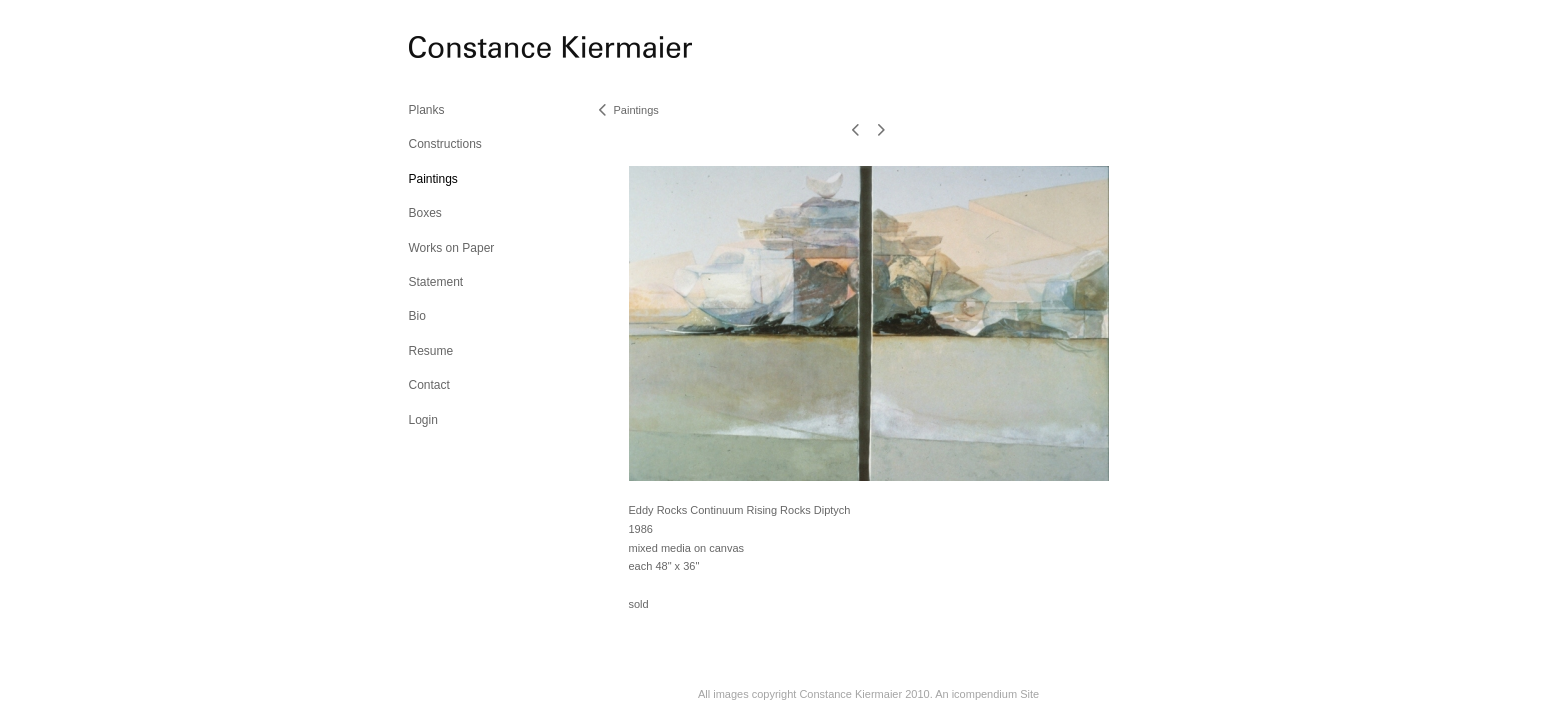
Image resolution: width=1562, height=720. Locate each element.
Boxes (425, 213)
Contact (429, 385)
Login (423, 420)
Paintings (433, 179)
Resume (431, 351)
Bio (417, 316)
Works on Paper (452, 248)
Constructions (445, 144)
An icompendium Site (987, 694)
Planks (427, 110)
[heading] (459, 50)
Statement (436, 282)
